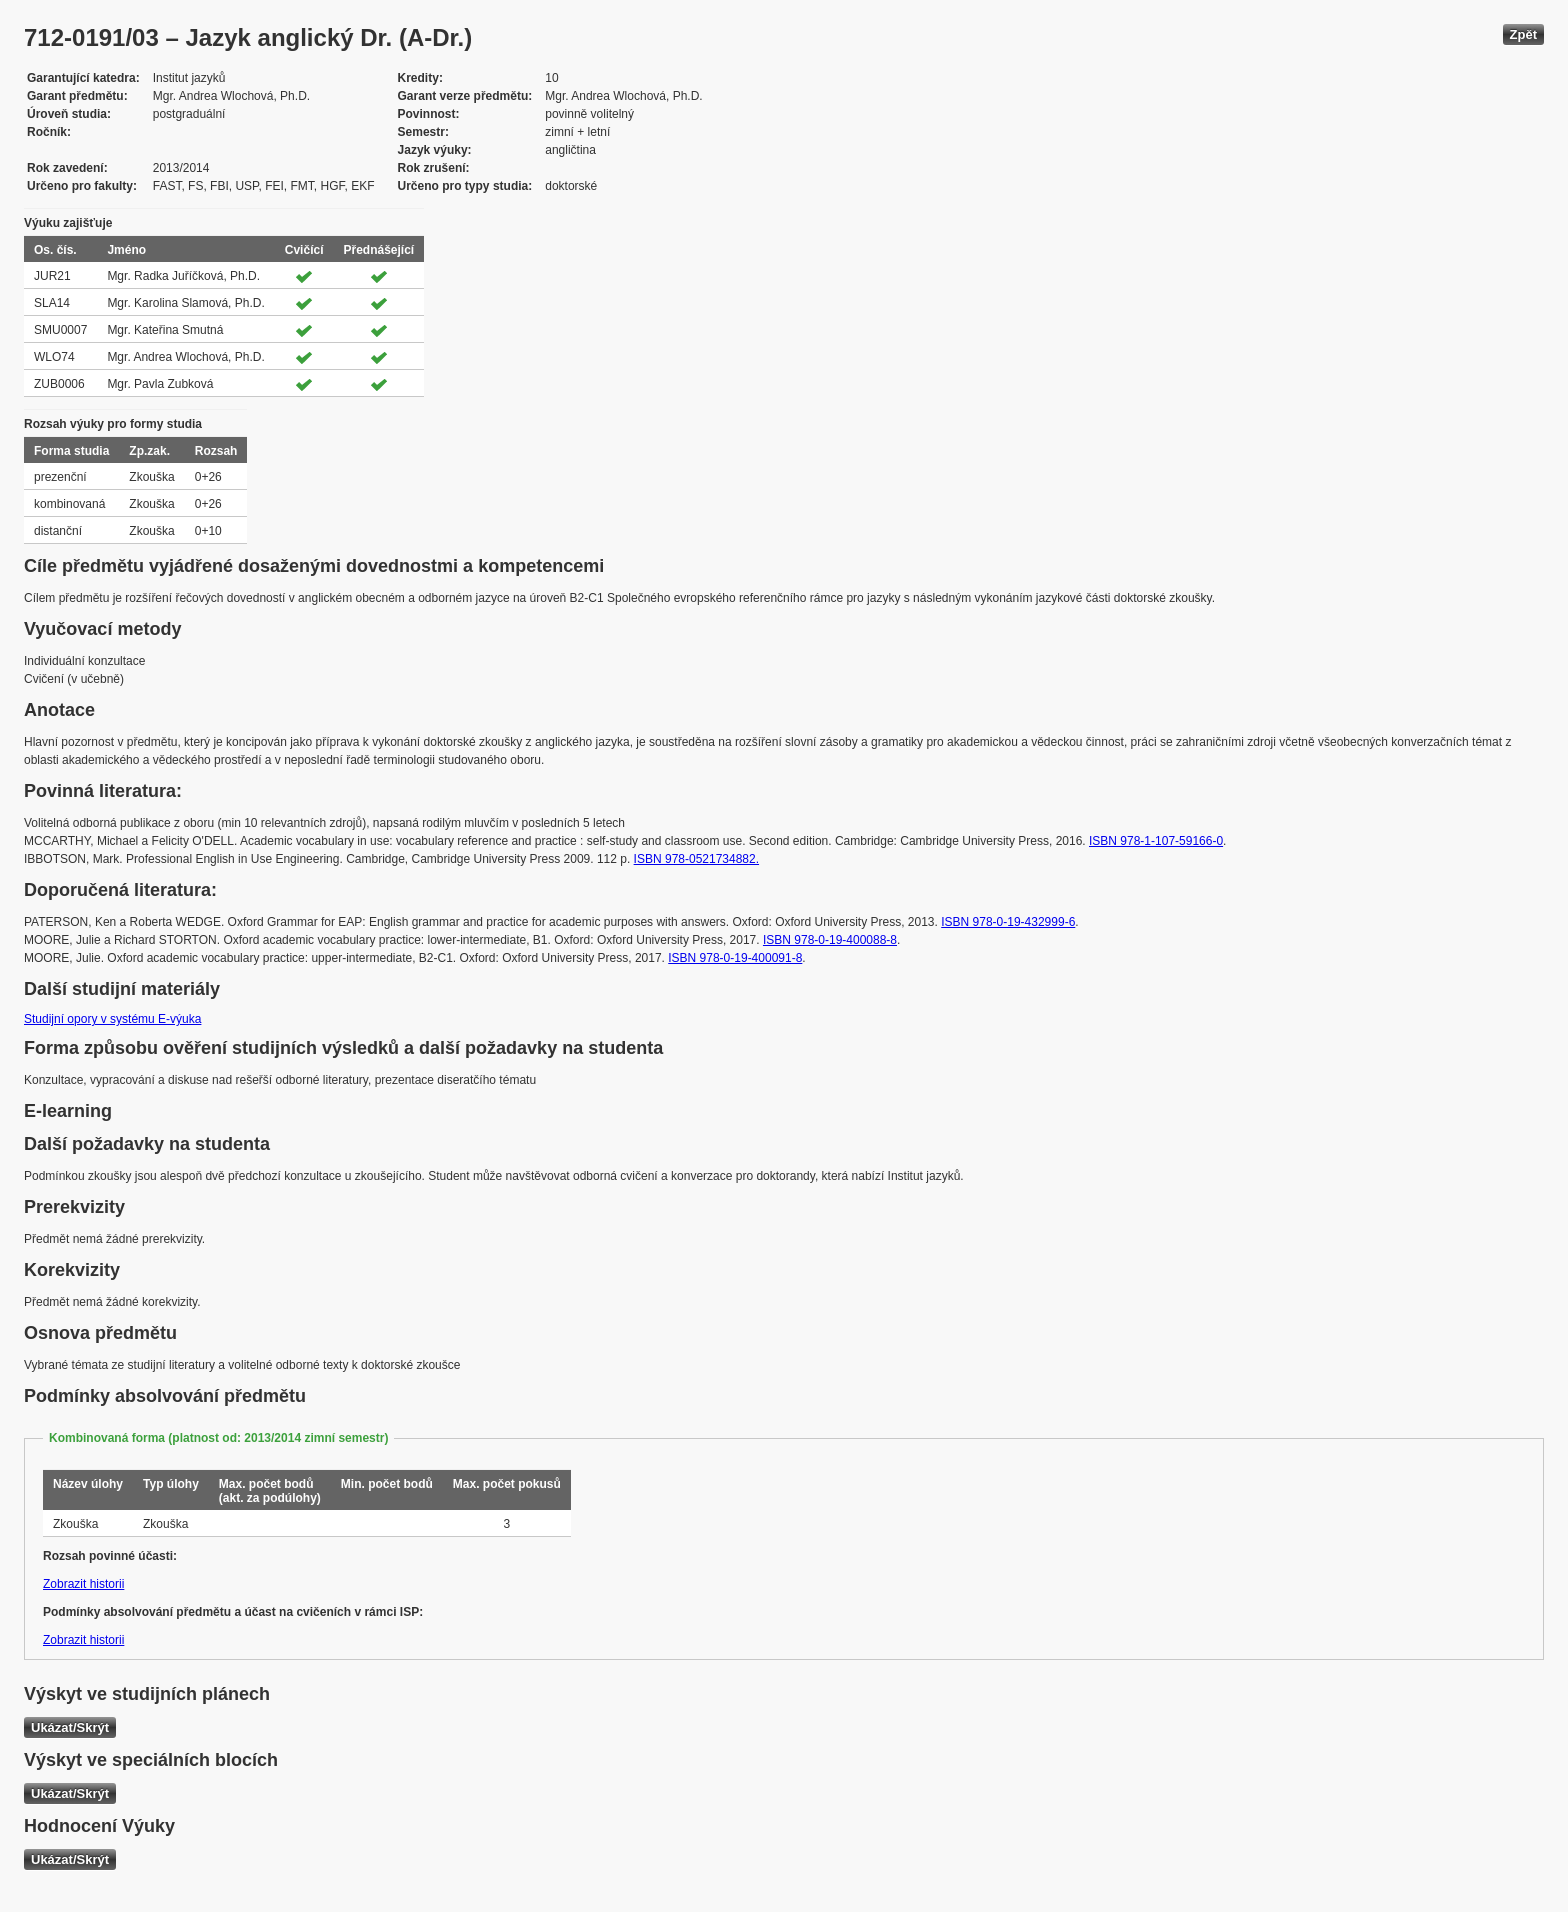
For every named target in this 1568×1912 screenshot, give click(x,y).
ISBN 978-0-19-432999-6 (1008, 922)
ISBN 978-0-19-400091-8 (735, 958)
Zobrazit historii (83, 1584)
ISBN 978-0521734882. (696, 859)
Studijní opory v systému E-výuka (112, 1019)
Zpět (1523, 34)
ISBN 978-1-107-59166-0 (1156, 841)
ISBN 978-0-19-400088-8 (830, 940)
